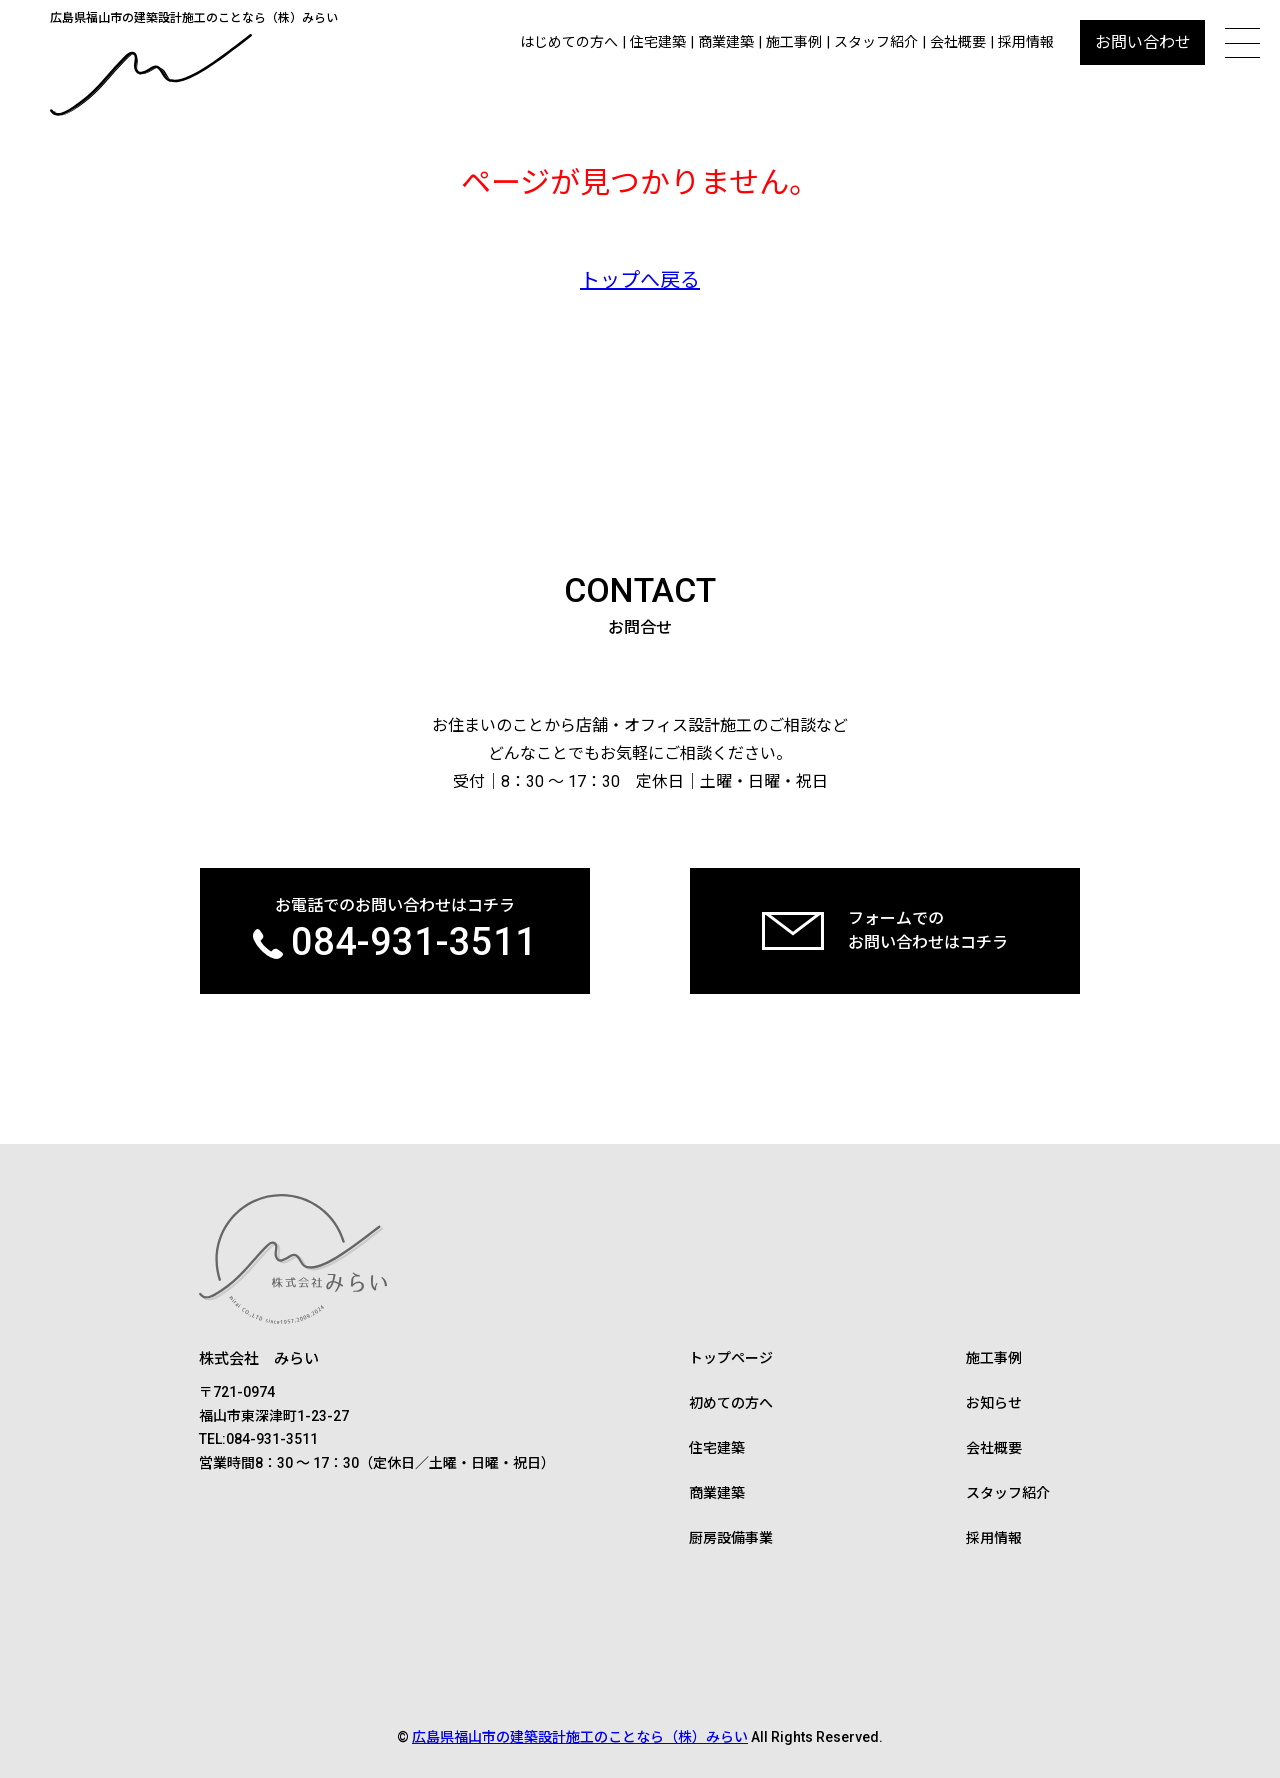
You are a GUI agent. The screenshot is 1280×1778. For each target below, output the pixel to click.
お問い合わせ (1143, 42)
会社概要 (958, 42)
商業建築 (726, 42)
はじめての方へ (569, 42)
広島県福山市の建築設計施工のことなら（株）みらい (580, 1737)
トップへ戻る (640, 280)
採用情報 (1026, 42)
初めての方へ (731, 1403)
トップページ (731, 1358)
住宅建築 (658, 42)
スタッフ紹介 (876, 42)
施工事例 (794, 42)
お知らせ (994, 1403)
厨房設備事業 (731, 1538)
